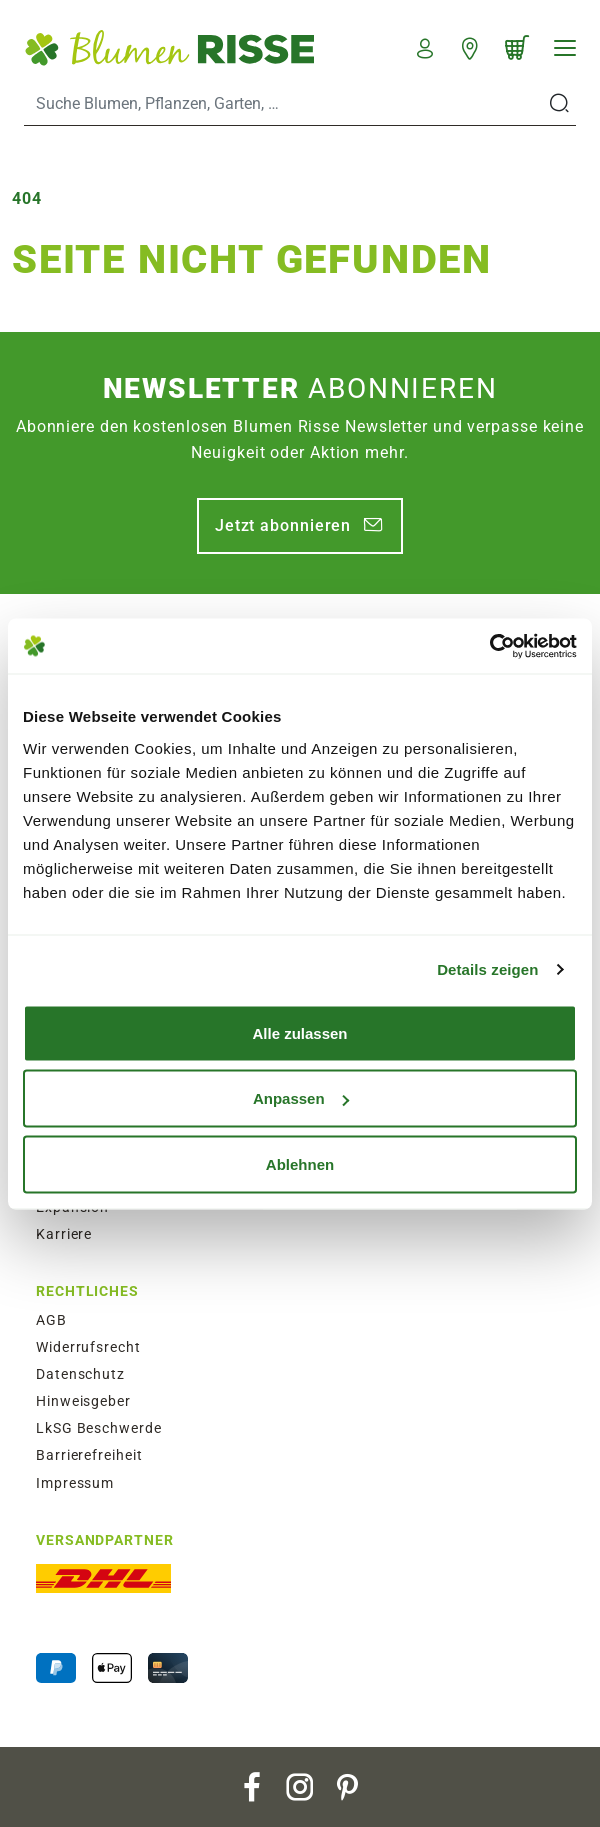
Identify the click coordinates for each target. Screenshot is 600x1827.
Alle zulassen (299, 1032)
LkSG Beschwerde (99, 1428)
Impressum (75, 1483)
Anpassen (301, 1098)
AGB (51, 1320)
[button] (425, 46)
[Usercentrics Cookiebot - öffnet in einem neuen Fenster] (489, 646)
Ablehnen (300, 1163)
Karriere (64, 1234)
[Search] (284, 104)
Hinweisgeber (83, 1401)
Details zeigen (487, 969)
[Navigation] (565, 48)
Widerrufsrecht (88, 1347)
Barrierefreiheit (89, 1455)
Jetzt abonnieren (283, 525)
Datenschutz (80, 1374)
